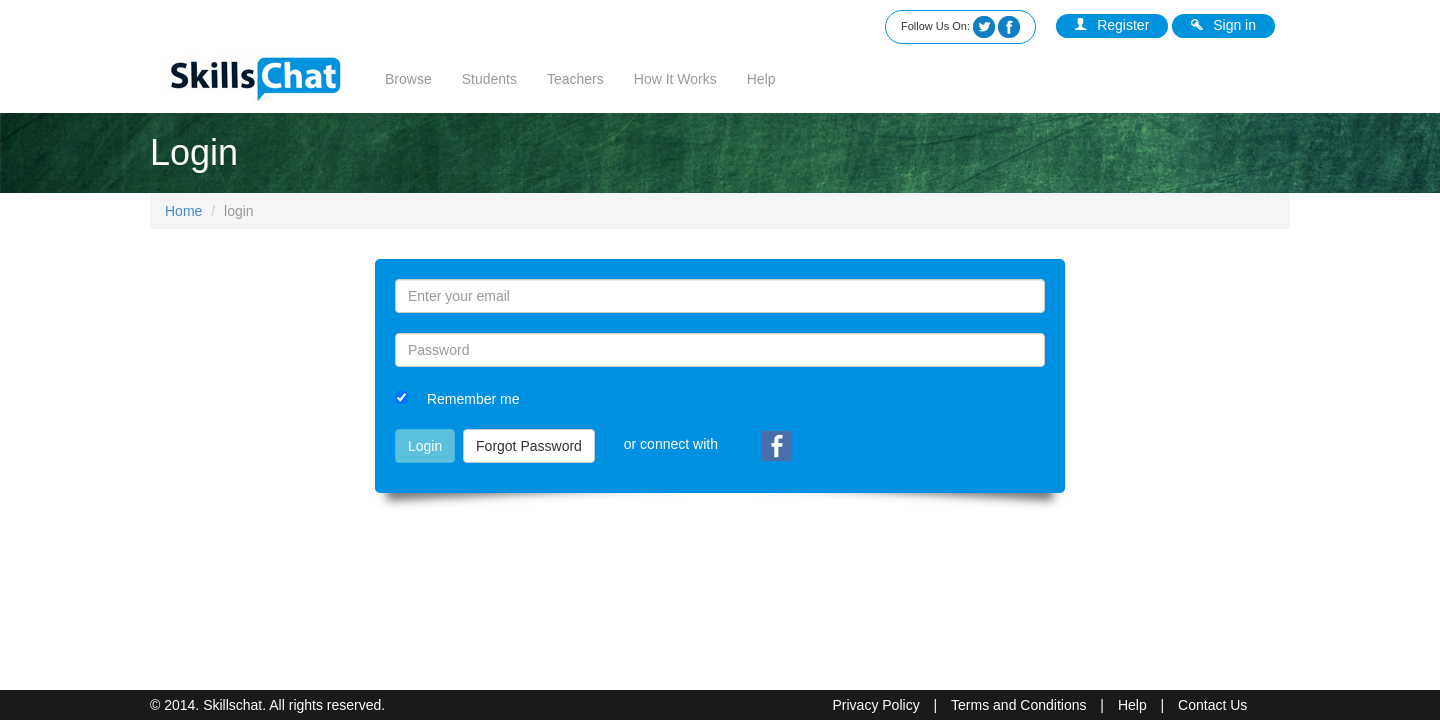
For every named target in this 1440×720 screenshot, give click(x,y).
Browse (408, 79)
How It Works (675, 79)
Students (489, 79)
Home (183, 211)
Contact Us (1212, 705)
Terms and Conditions (1018, 705)
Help (761, 79)
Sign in (1223, 25)
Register (1112, 25)
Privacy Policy (876, 705)
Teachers (575, 79)
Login (425, 446)
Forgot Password (529, 446)
